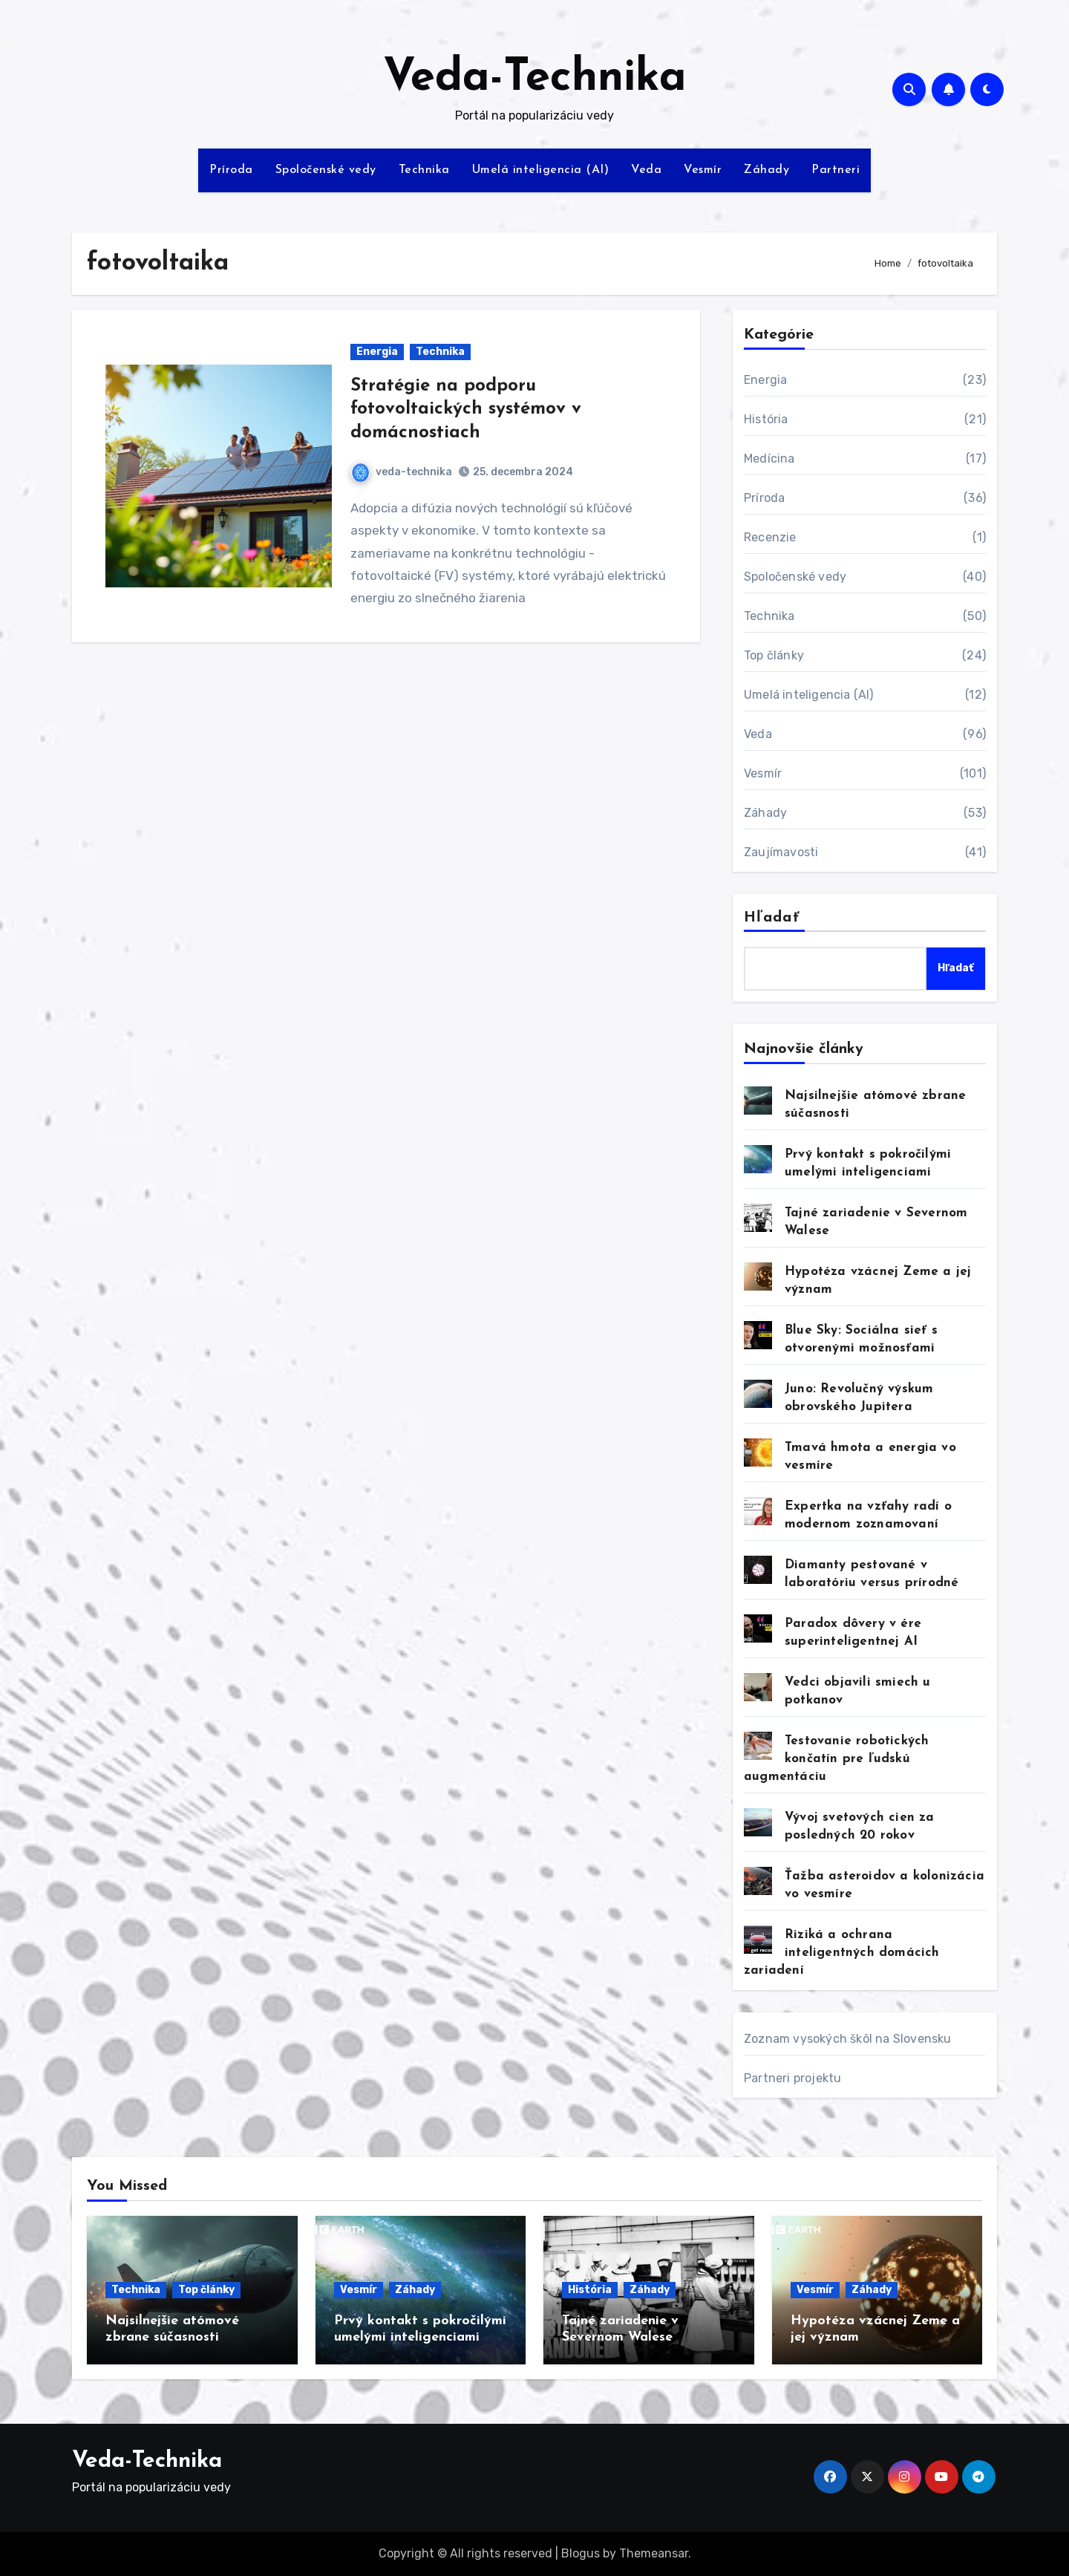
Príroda (231, 170)
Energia (377, 351)
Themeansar (653, 2553)
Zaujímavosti (781, 852)
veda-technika (401, 472)
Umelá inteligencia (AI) (540, 170)
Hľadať (772, 917)
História (766, 419)
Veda (646, 170)
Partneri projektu (792, 2078)
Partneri (835, 170)
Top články (774, 655)
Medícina (769, 458)
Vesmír (703, 170)
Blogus (580, 2553)
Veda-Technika (535, 78)
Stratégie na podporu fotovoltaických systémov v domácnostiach (465, 409)
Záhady (766, 170)
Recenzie (770, 537)
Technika (424, 170)
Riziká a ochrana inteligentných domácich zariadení (842, 1952)
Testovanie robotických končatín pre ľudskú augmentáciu (836, 1759)
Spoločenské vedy (325, 170)
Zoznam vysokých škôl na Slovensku (848, 2039)
